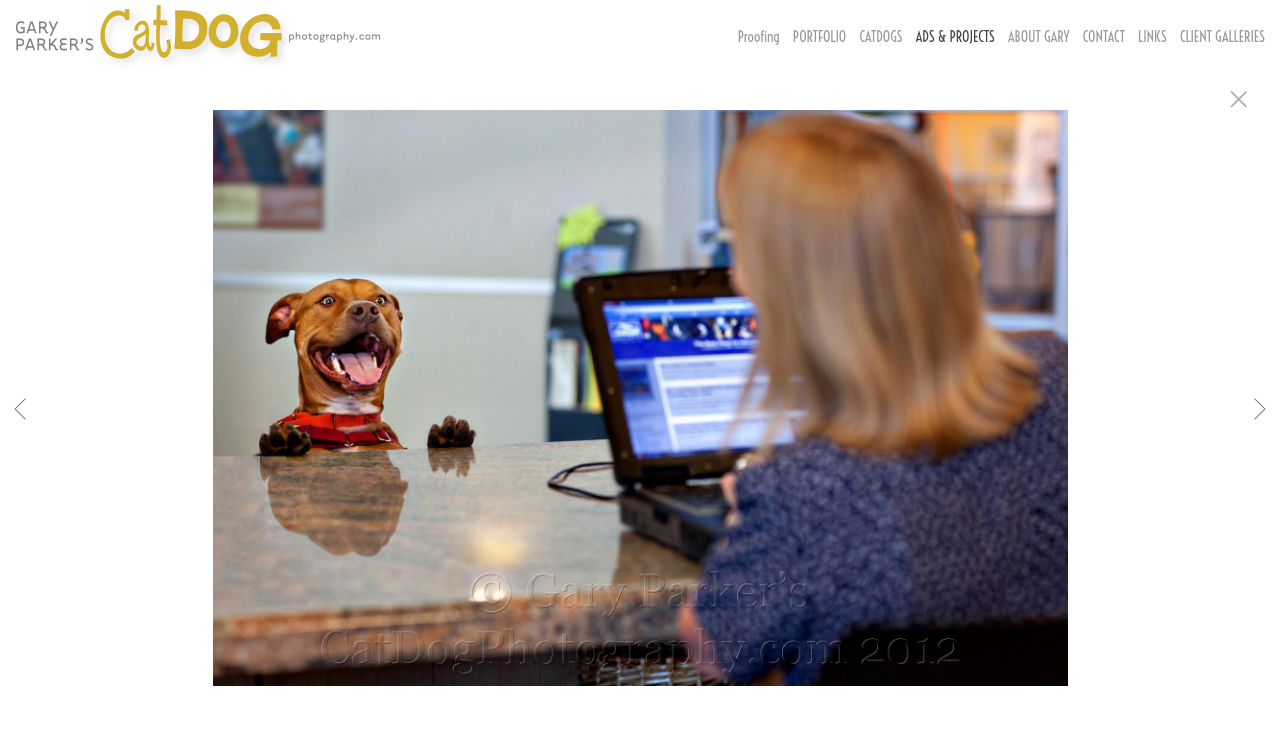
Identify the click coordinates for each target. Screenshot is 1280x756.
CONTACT (1104, 37)
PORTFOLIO (819, 37)
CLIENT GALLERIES (1222, 37)
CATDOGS (880, 37)
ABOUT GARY (1039, 37)
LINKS (1152, 37)
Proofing (759, 37)
